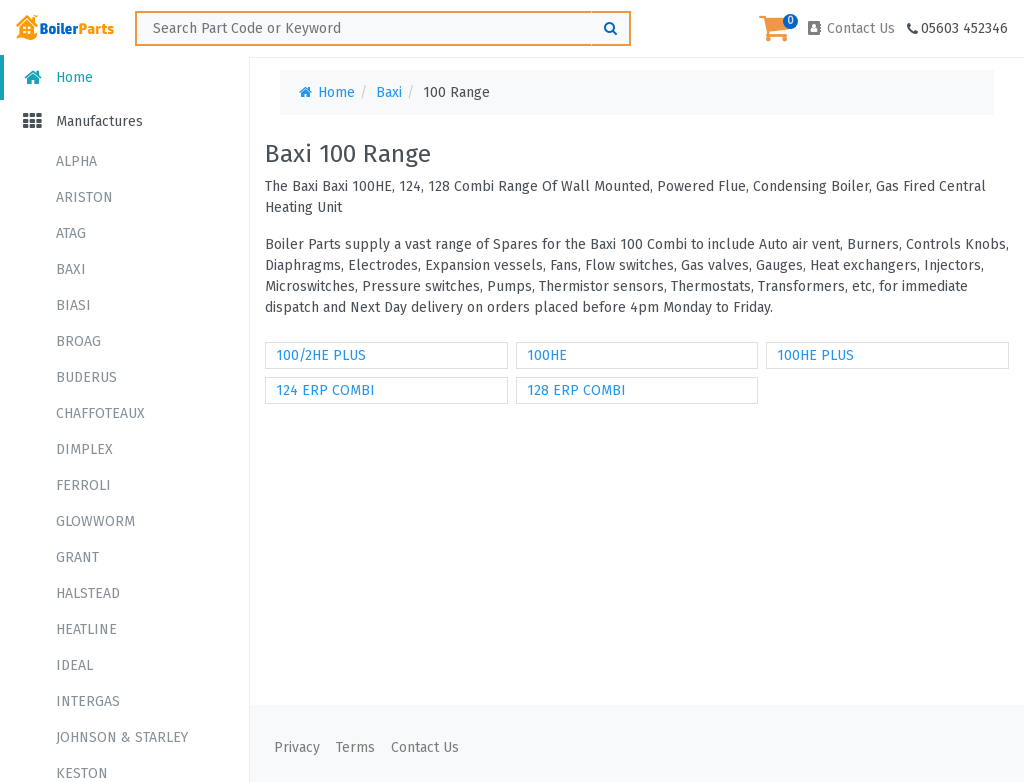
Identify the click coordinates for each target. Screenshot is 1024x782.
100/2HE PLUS (321, 355)
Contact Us (850, 28)
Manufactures (81, 121)
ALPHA (76, 161)
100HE (547, 355)
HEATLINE (86, 629)
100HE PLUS (815, 355)
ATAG (71, 233)
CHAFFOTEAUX (100, 413)
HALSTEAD (88, 593)
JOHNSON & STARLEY (122, 737)
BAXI (71, 269)
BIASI (73, 305)
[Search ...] (383, 28)
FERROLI (83, 485)
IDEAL (74, 665)
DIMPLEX (84, 449)
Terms (355, 747)
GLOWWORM (95, 521)
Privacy (297, 747)
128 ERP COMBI (576, 390)
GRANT (77, 557)
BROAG (78, 341)
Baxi (389, 92)
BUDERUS (86, 377)
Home (56, 77)
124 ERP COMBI (325, 390)
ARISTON (84, 197)
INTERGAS (88, 701)
